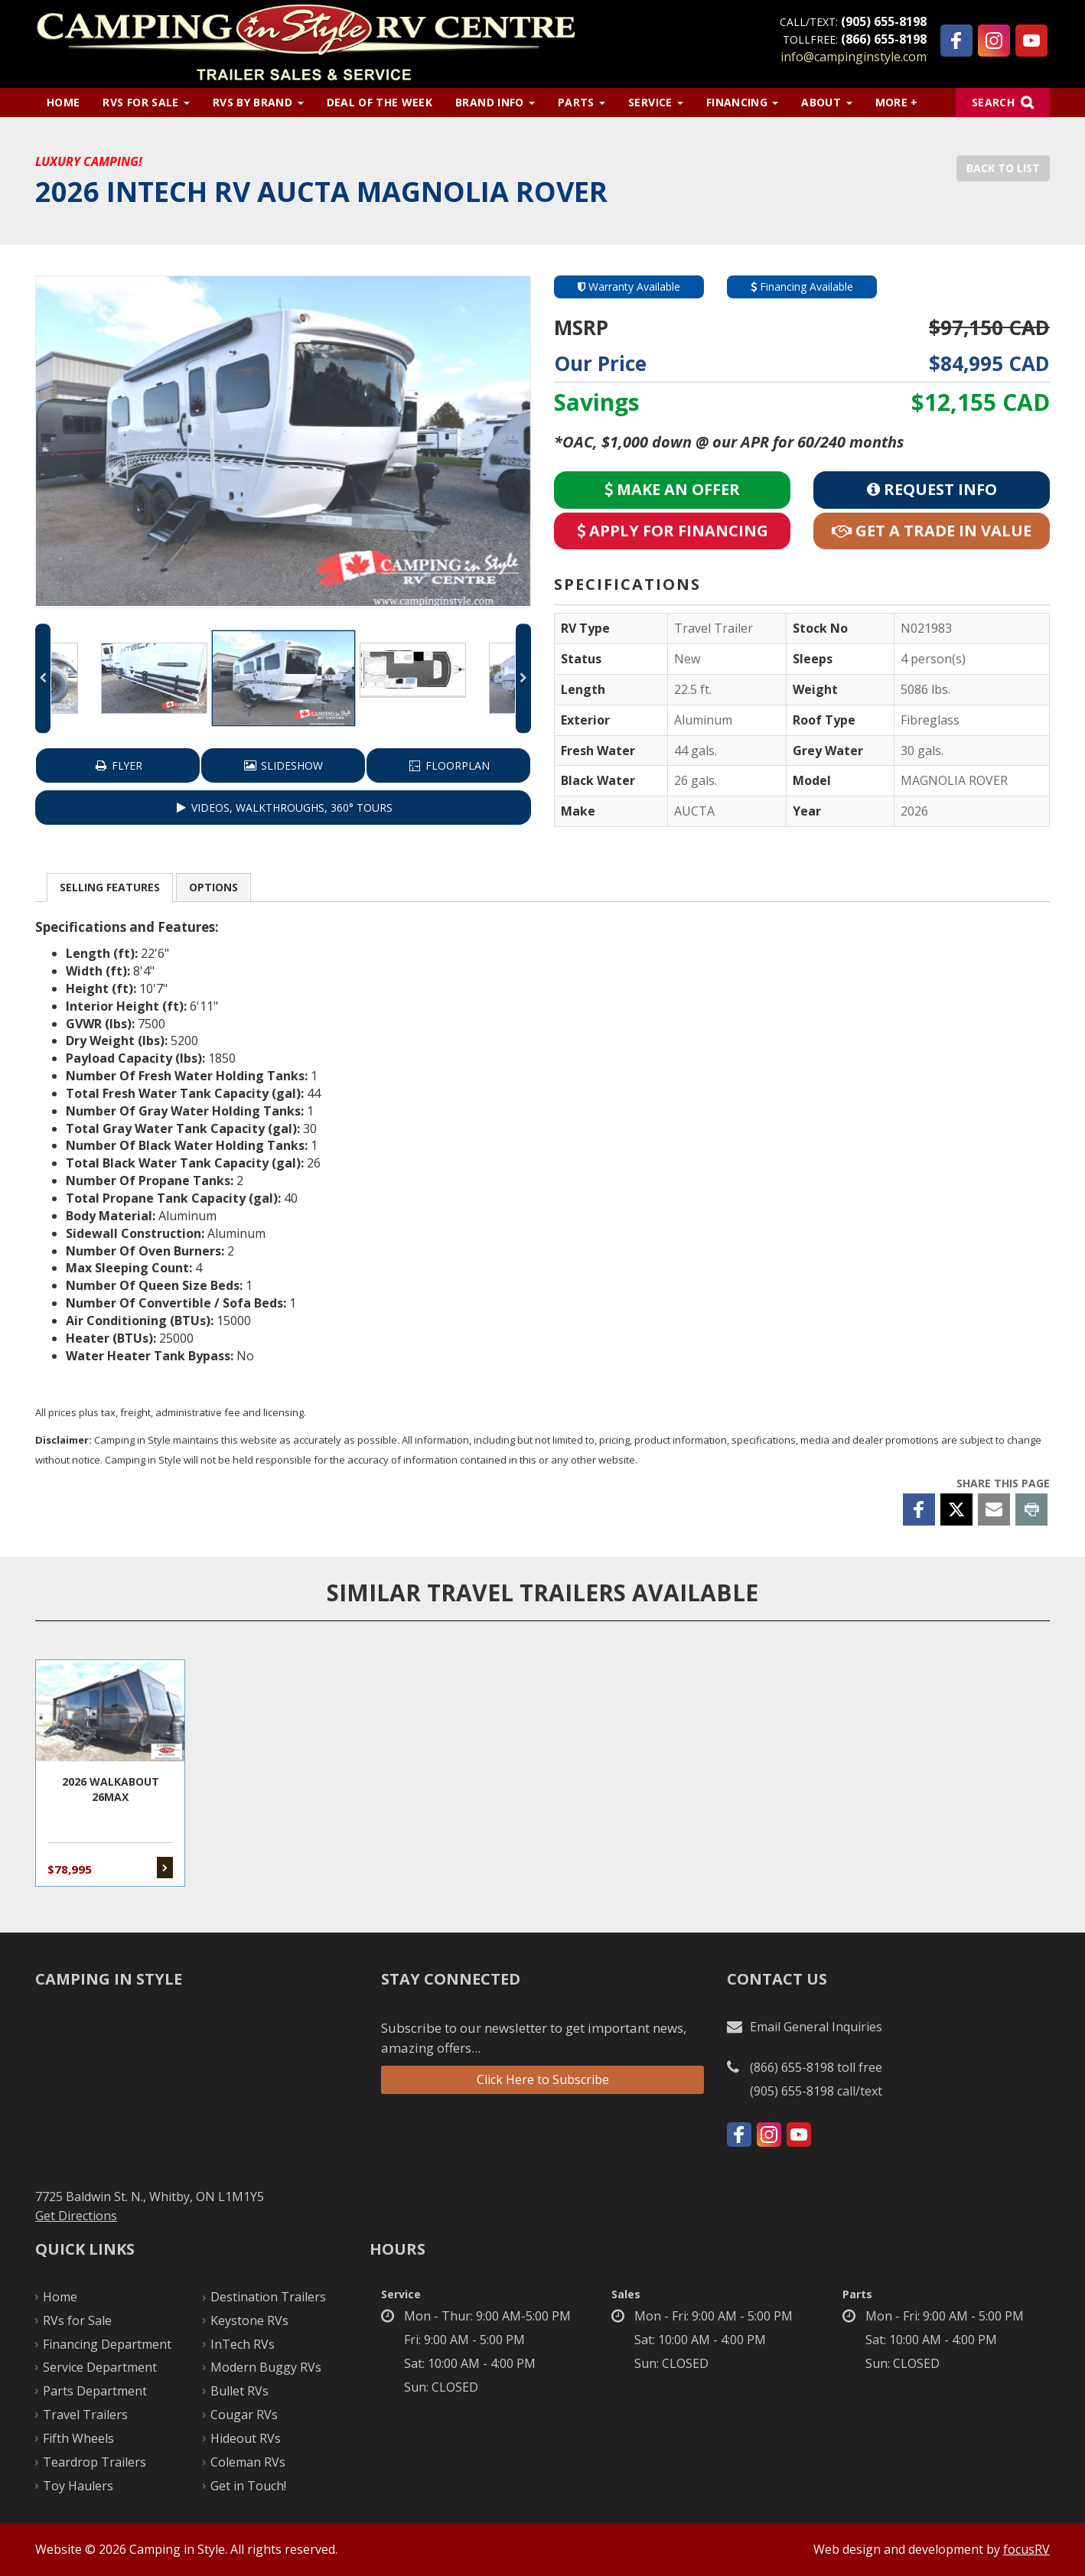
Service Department (100, 2367)
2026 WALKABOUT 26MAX (110, 1773)
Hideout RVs (245, 2438)
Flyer (117, 765)
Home (63, 102)
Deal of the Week (380, 102)
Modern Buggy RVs (265, 2367)
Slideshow (283, 765)
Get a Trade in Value (931, 530)
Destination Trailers (268, 2296)
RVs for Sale (146, 102)
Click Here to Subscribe (543, 2079)
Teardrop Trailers (94, 2462)
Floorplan (448, 765)
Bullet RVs (239, 2390)
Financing (742, 102)
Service (655, 102)
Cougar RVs (244, 2414)
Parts (581, 102)
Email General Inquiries (816, 2026)
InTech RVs (242, 2344)
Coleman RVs (247, 2462)
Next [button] (523, 678)
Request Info (932, 489)
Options (213, 887)
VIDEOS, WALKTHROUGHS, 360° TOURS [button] (283, 807)
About (826, 102)
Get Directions (76, 2215)
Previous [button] (43, 678)
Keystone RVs (249, 2320)
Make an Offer (672, 489)
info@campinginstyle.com (853, 56)
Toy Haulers (78, 2485)
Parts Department (95, 2390)
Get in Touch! (248, 2485)
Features (110, 887)
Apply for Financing (672, 530)
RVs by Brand (258, 102)
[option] (283, 441)
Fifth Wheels (78, 2438)
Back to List (1003, 168)
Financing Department (107, 2344)
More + (896, 102)
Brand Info (495, 102)
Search (993, 102)
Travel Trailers (85, 2414)
